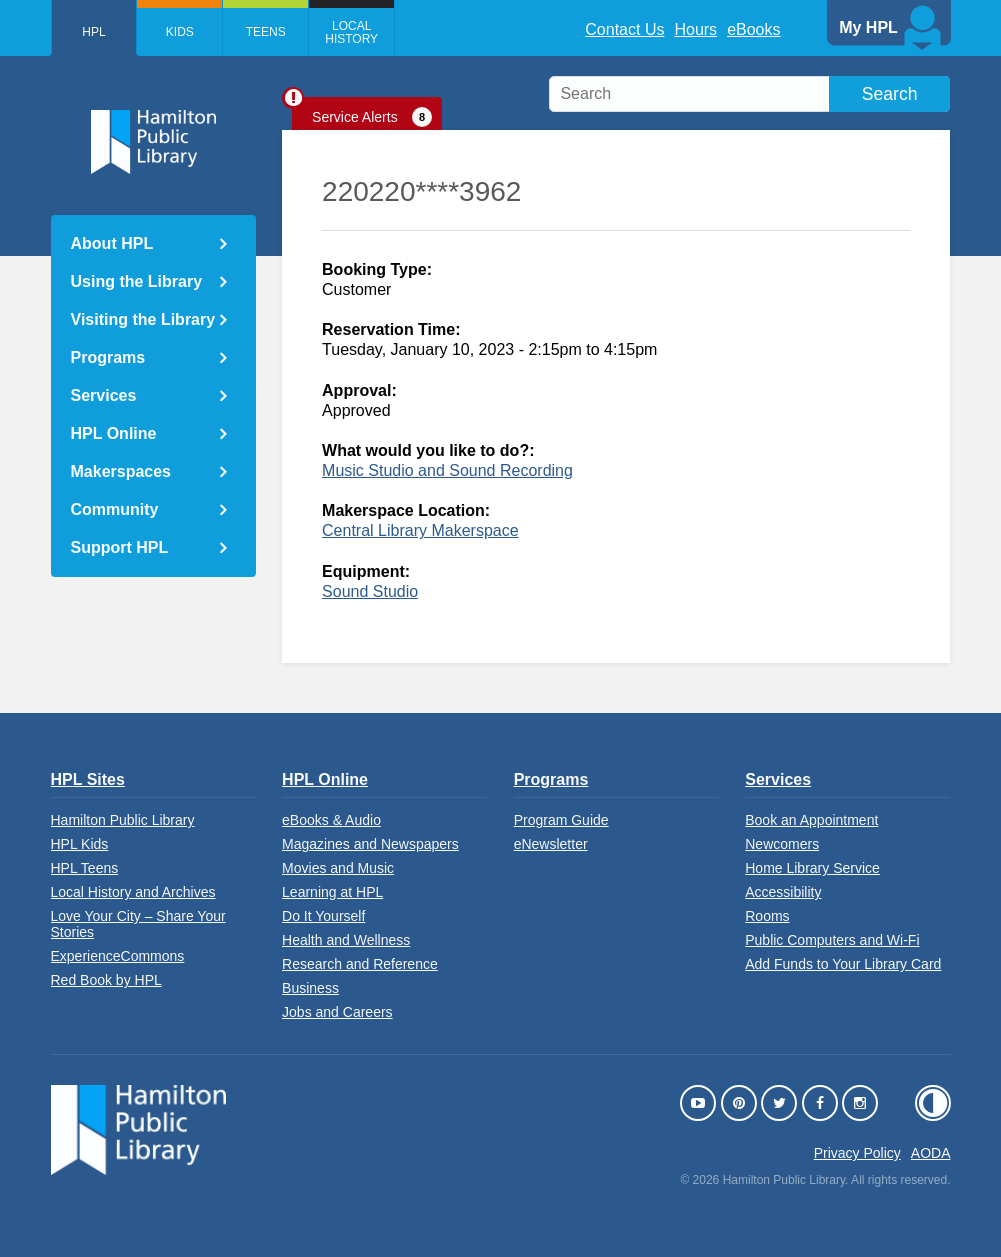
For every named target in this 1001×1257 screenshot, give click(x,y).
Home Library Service (812, 868)
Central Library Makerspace (420, 530)
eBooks (753, 29)
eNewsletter (551, 844)
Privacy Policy (857, 1153)
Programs (108, 357)
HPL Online (114, 433)
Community (115, 509)
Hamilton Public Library (123, 820)
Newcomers (782, 844)
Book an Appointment (811, 820)
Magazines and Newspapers (370, 844)
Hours (695, 29)
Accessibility (783, 892)
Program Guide (561, 820)
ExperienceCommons (118, 956)
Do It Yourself (323, 916)
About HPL (112, 243)
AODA (931, 1153)
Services (104, 395)
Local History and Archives (133, 892)
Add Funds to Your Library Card (843, 964)
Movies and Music (338, 868)
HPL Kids (80, 844)
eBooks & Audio (331, 820)
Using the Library (137, 281)
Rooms (767, 916)
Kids (180, 32)
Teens (266, 32)
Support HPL (120, 547)
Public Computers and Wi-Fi (832, 940)
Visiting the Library (143, 319)
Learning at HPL (332, 892)
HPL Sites (88, 779)
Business (310, 988)
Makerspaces (121, 471)
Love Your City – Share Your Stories (138, 924)
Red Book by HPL (106, 980)
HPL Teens (85, 868)
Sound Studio (370, 591)
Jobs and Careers (337, 1012)
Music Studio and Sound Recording (447, 470)
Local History (352, 32)
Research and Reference (360, 964)
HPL (93, 32)
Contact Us (624, 29)
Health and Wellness (346, 940)
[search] (749, 94)
